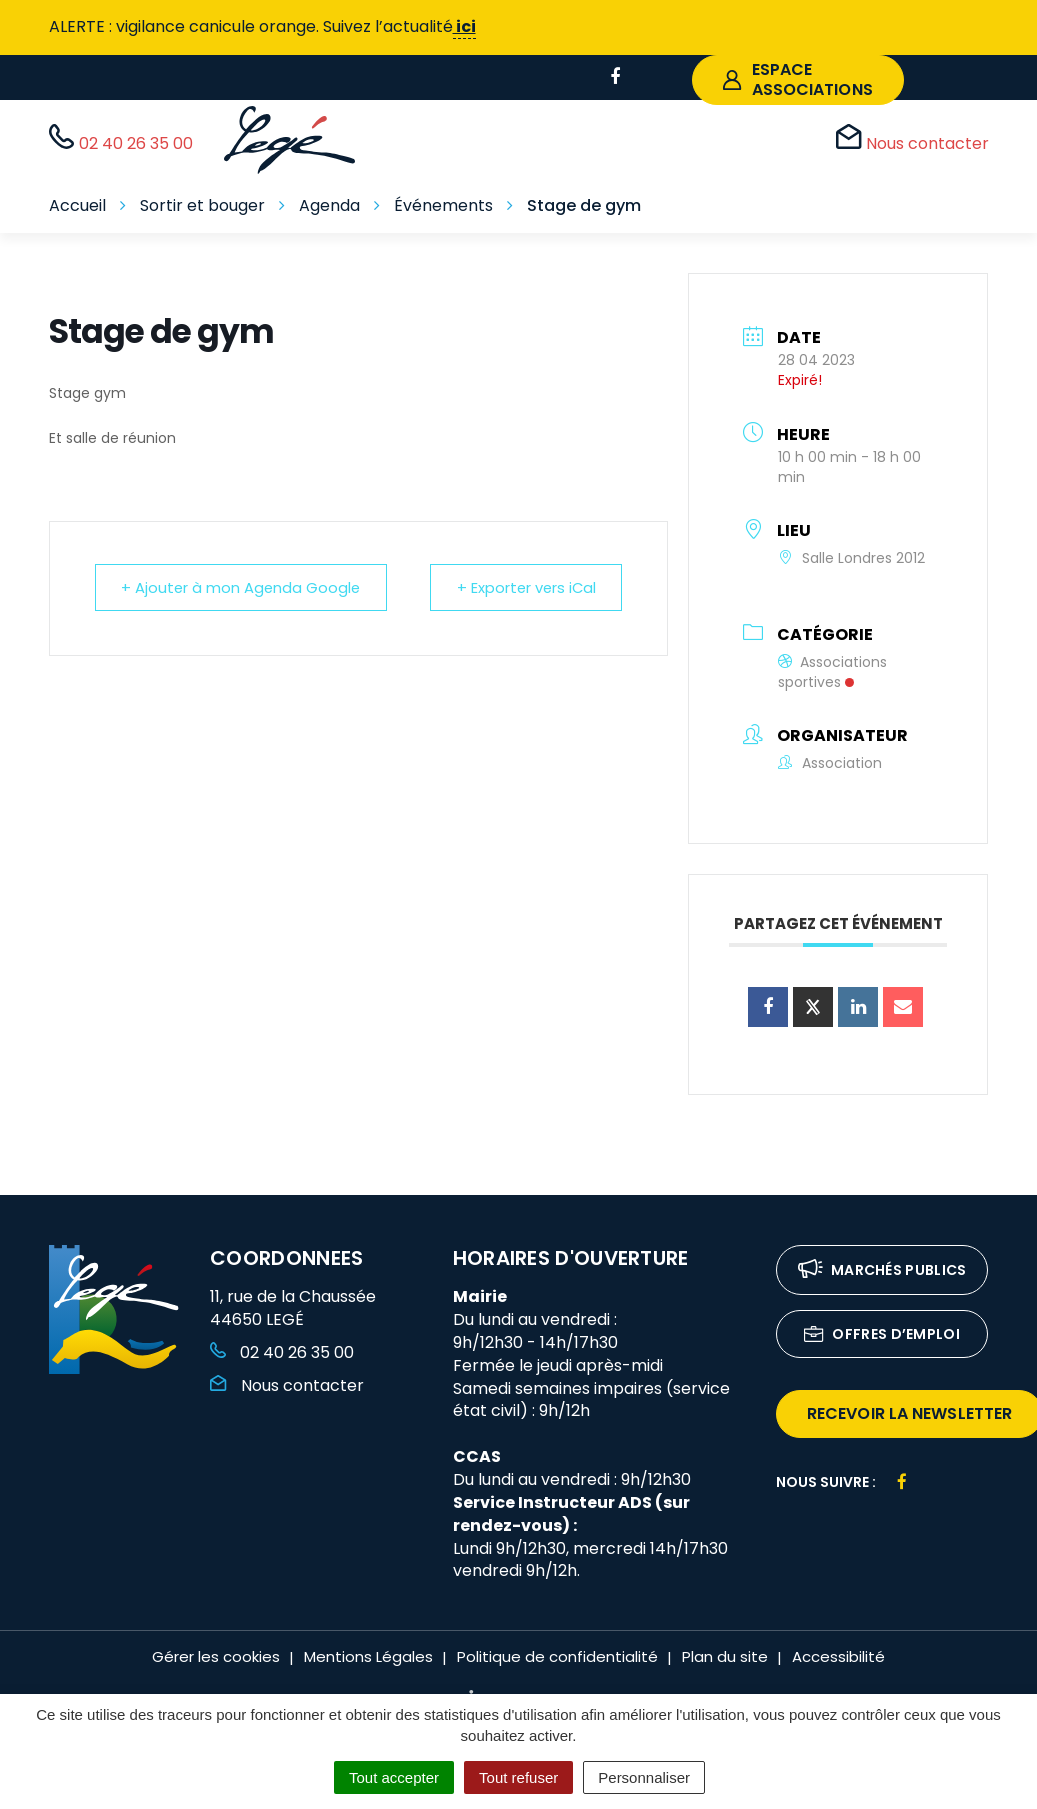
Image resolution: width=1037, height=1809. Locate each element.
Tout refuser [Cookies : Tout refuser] (518, 1777)
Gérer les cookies (216, 1656)
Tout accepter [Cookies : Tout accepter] (394, 1777)
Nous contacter (287, 1385)
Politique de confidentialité (557, 1656)
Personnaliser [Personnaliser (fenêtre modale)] (644, 1777)
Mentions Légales (368, 1656)
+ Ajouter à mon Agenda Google (245, 587)
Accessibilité (838, 1656)
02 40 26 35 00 (282, 1352)
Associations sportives (832, 672)
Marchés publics (882, 1271)
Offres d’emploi (882, 1335)
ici (464, 26)
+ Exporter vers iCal (522, 587)
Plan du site (725, 1656)
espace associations (798, 79)
